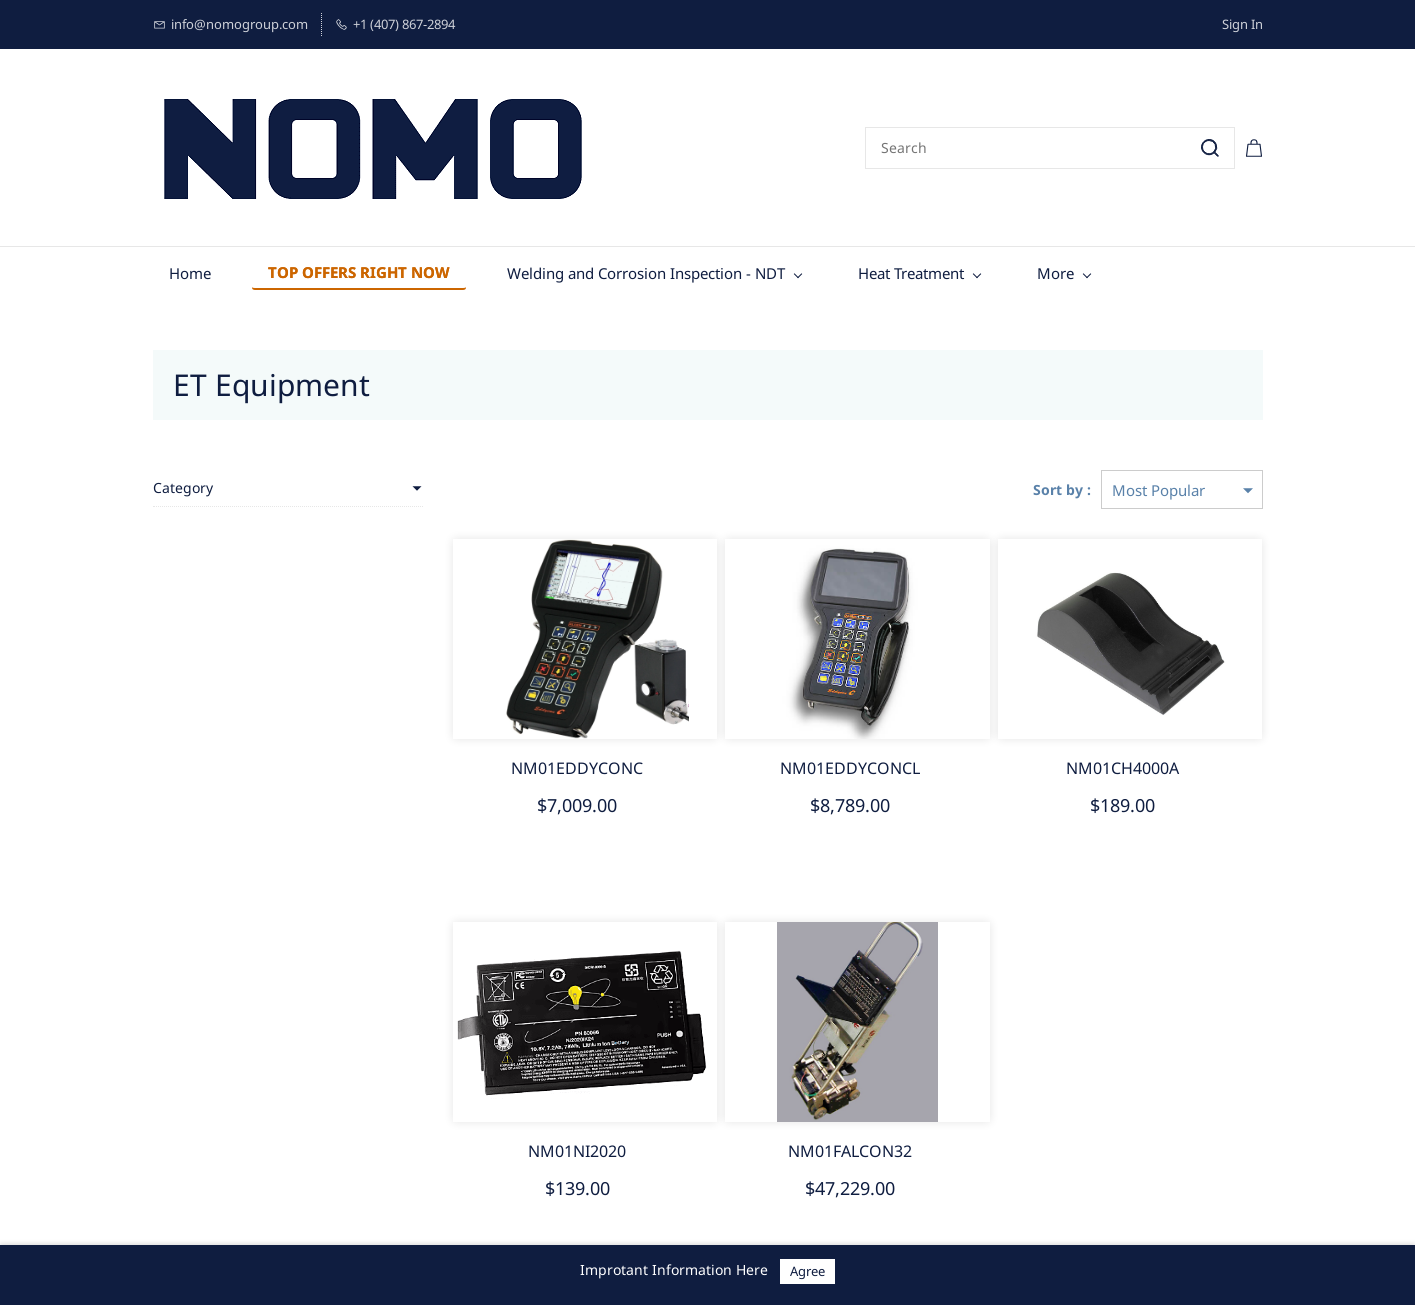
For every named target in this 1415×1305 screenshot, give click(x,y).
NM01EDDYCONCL (850, 768)
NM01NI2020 (577, 1151)
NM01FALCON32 (850, 1151)
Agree (807, 1271)
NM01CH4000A (1122, 768)
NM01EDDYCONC (577, 768)
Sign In (1242, 24)
